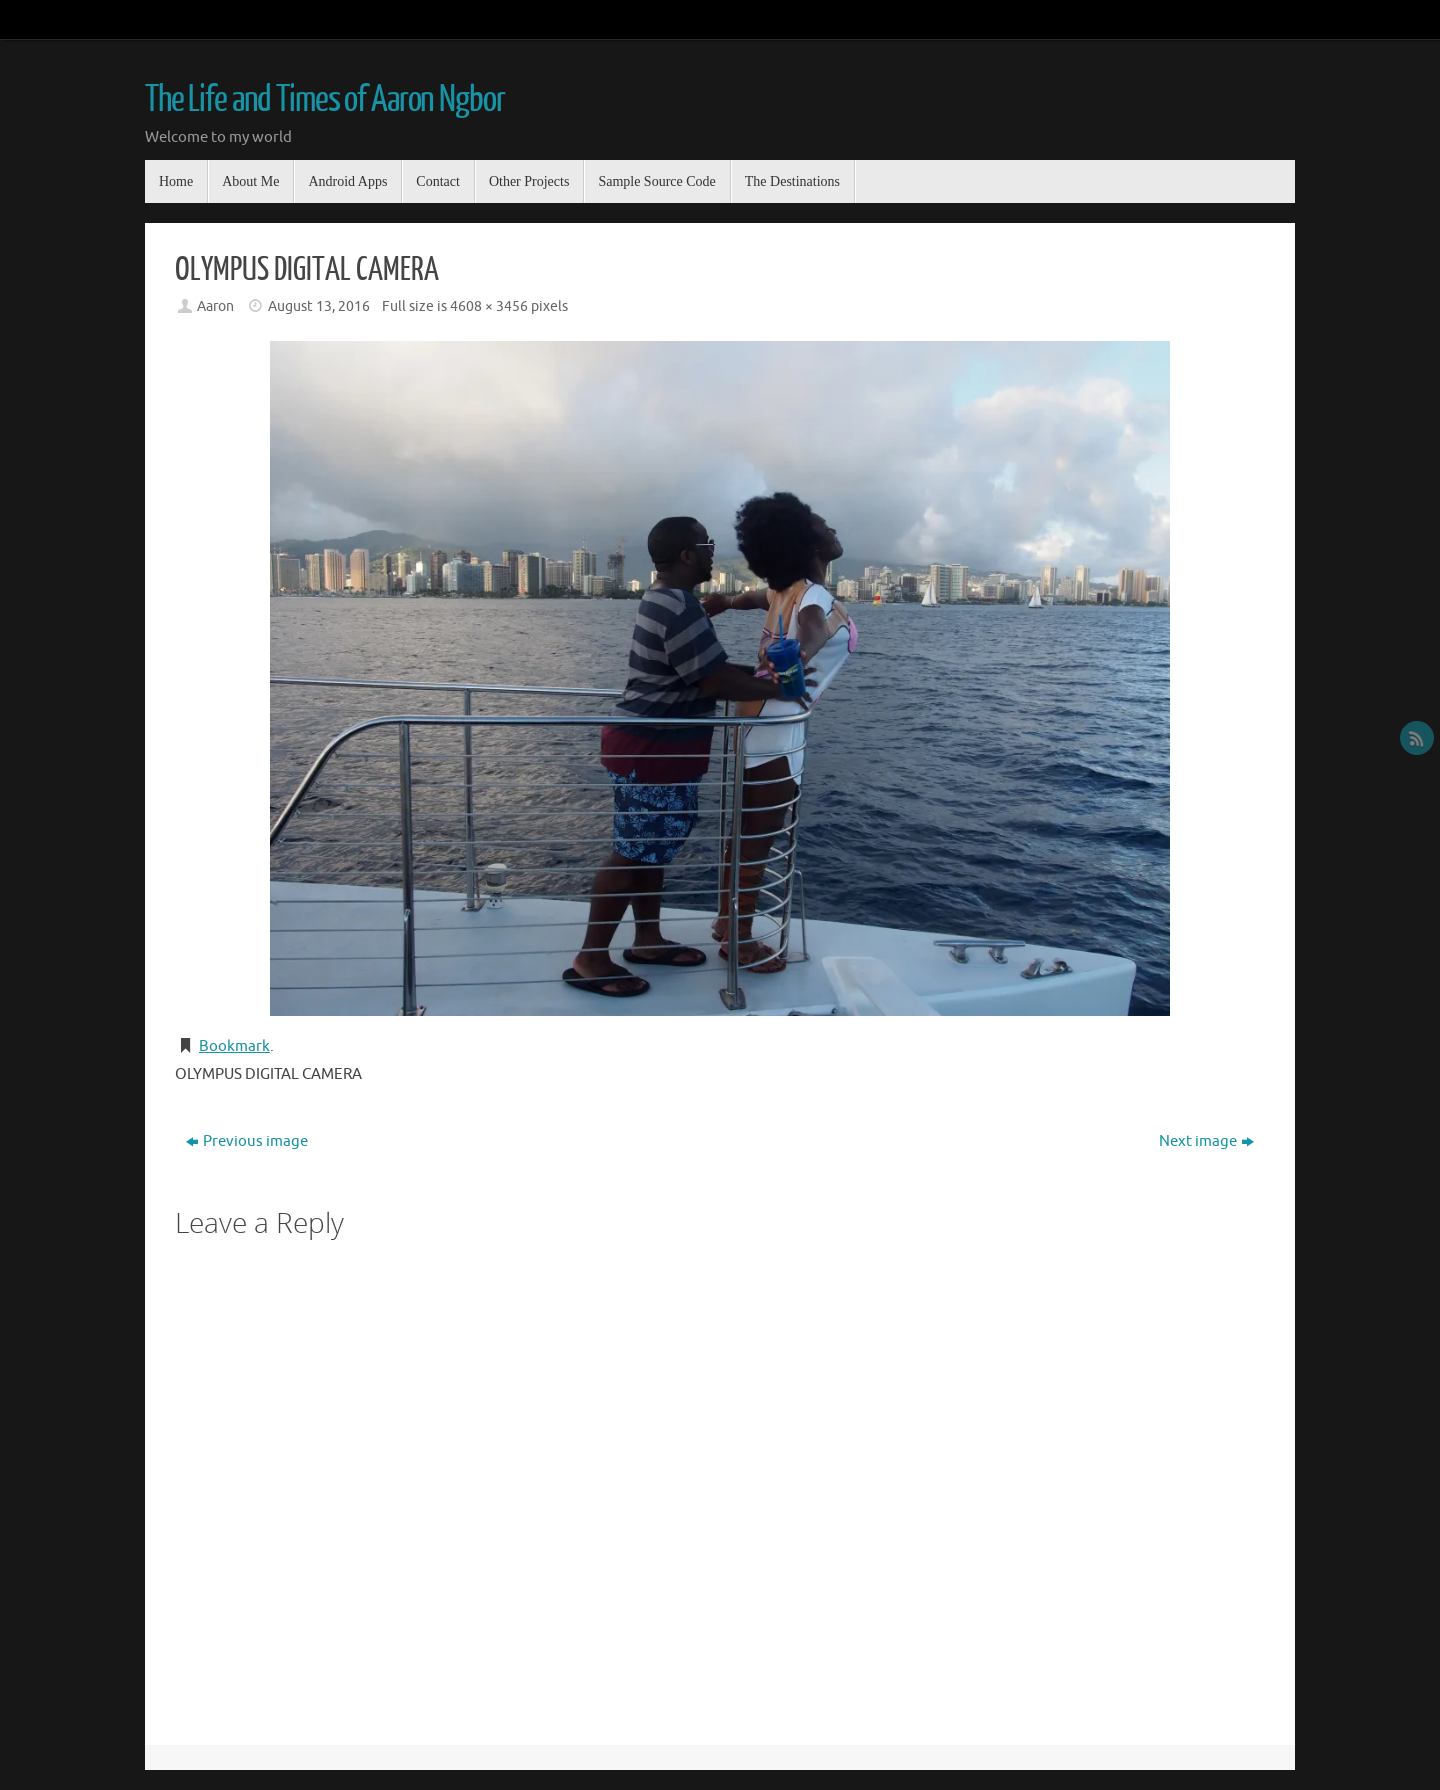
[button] (720, 678)
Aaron (215, 306)
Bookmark (234, 1046)
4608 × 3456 (489, 306)
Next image (1206, 1141)
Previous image (247, 1141)
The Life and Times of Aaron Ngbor (324, 100)
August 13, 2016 (319, 306)
